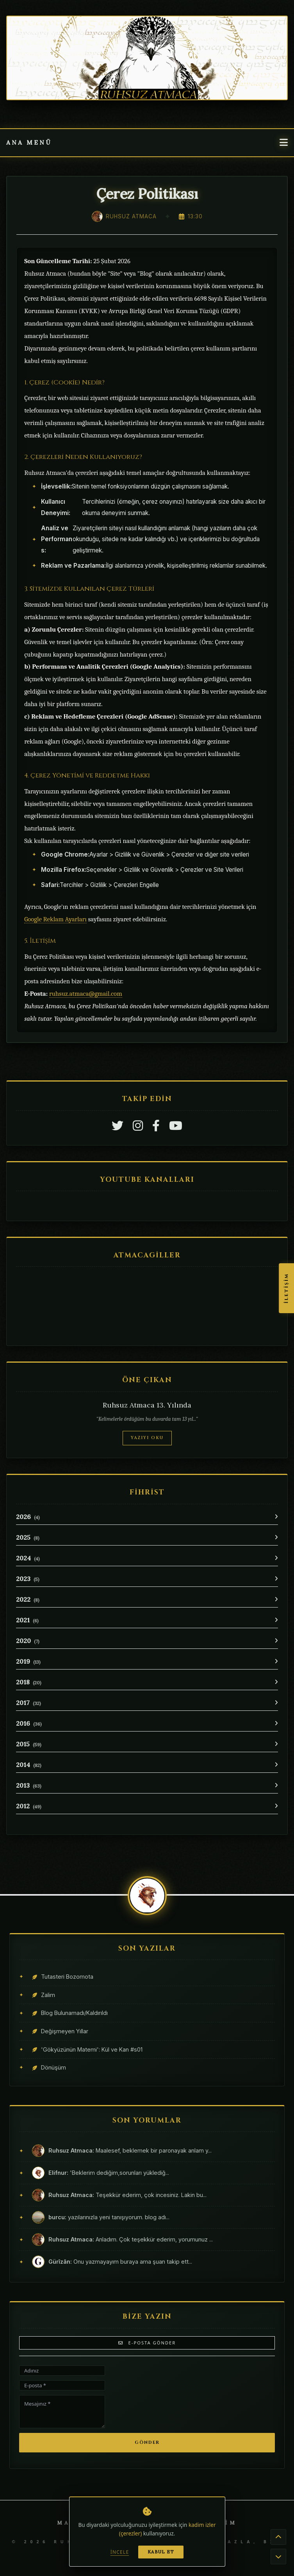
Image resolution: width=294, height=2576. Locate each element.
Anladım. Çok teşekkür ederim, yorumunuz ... (130, 2239)
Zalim (48, 1995)
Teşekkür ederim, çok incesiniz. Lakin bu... (127, 2195)
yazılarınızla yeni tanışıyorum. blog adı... (108, 2217)
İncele (119, 2552)
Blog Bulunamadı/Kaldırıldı (74, 2012)
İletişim (286, 1288)
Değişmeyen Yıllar (64, 2031)
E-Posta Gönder (147, 2343)
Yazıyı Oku (147, 1438)
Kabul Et (161, 2552)
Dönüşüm (53, 2067)
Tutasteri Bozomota (67, 1976)
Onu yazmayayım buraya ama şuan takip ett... (120, 2261)
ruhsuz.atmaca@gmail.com (85, 993)
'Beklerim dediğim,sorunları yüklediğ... (108, 2172)
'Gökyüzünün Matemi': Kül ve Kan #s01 (92, 2049)
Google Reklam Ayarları (55, 919)
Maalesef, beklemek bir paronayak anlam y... (130, 2150)
